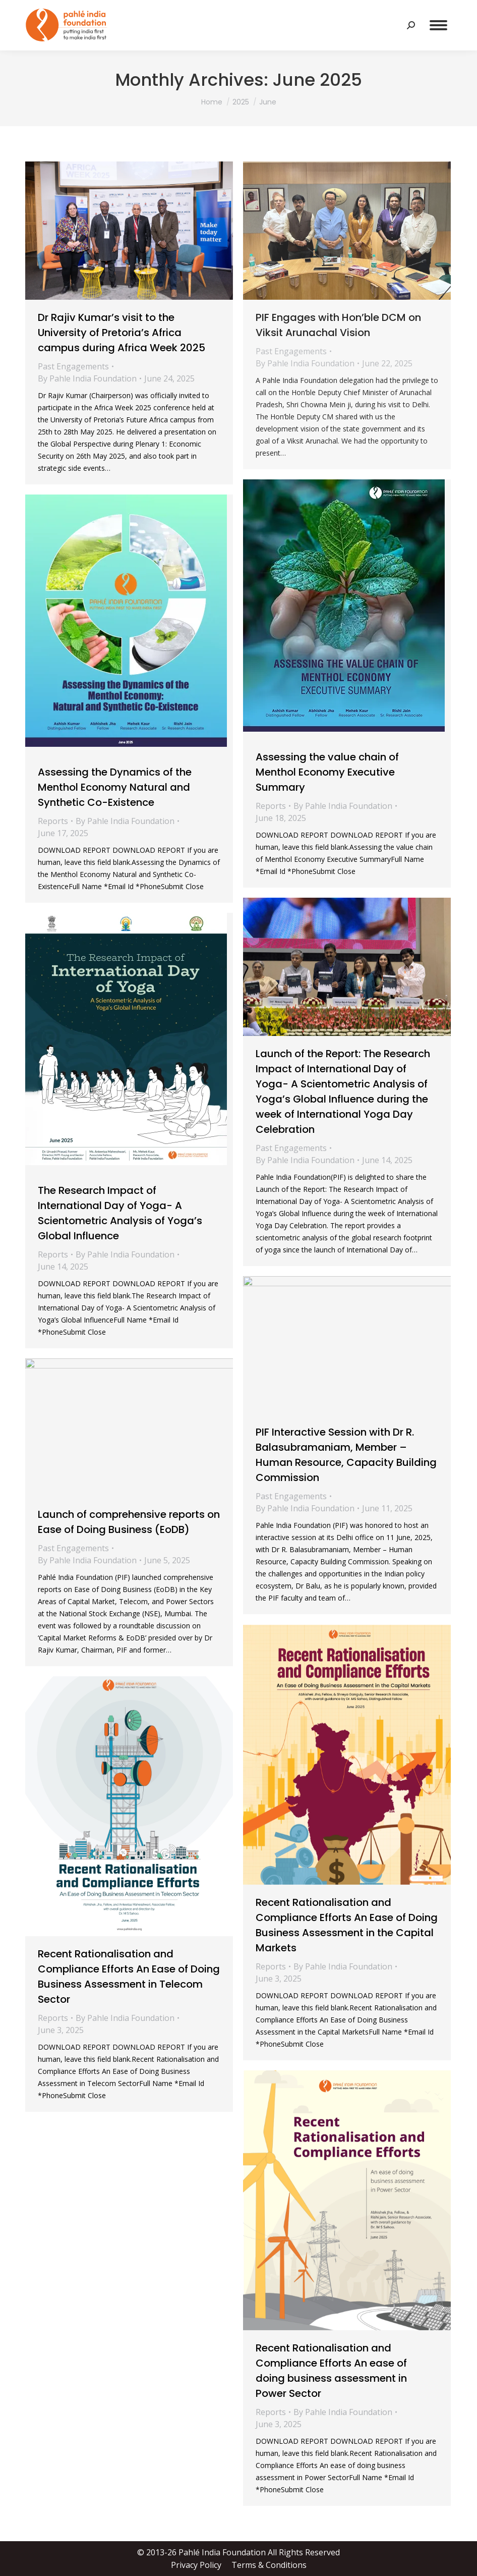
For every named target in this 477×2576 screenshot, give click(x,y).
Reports (271, 805)
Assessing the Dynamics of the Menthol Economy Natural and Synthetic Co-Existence (115, 787)
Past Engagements (73, 366)
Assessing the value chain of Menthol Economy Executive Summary (327, 772)
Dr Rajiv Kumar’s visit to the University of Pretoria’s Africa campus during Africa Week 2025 (121, 332)
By (87, 378)
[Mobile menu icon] (438, 25)
